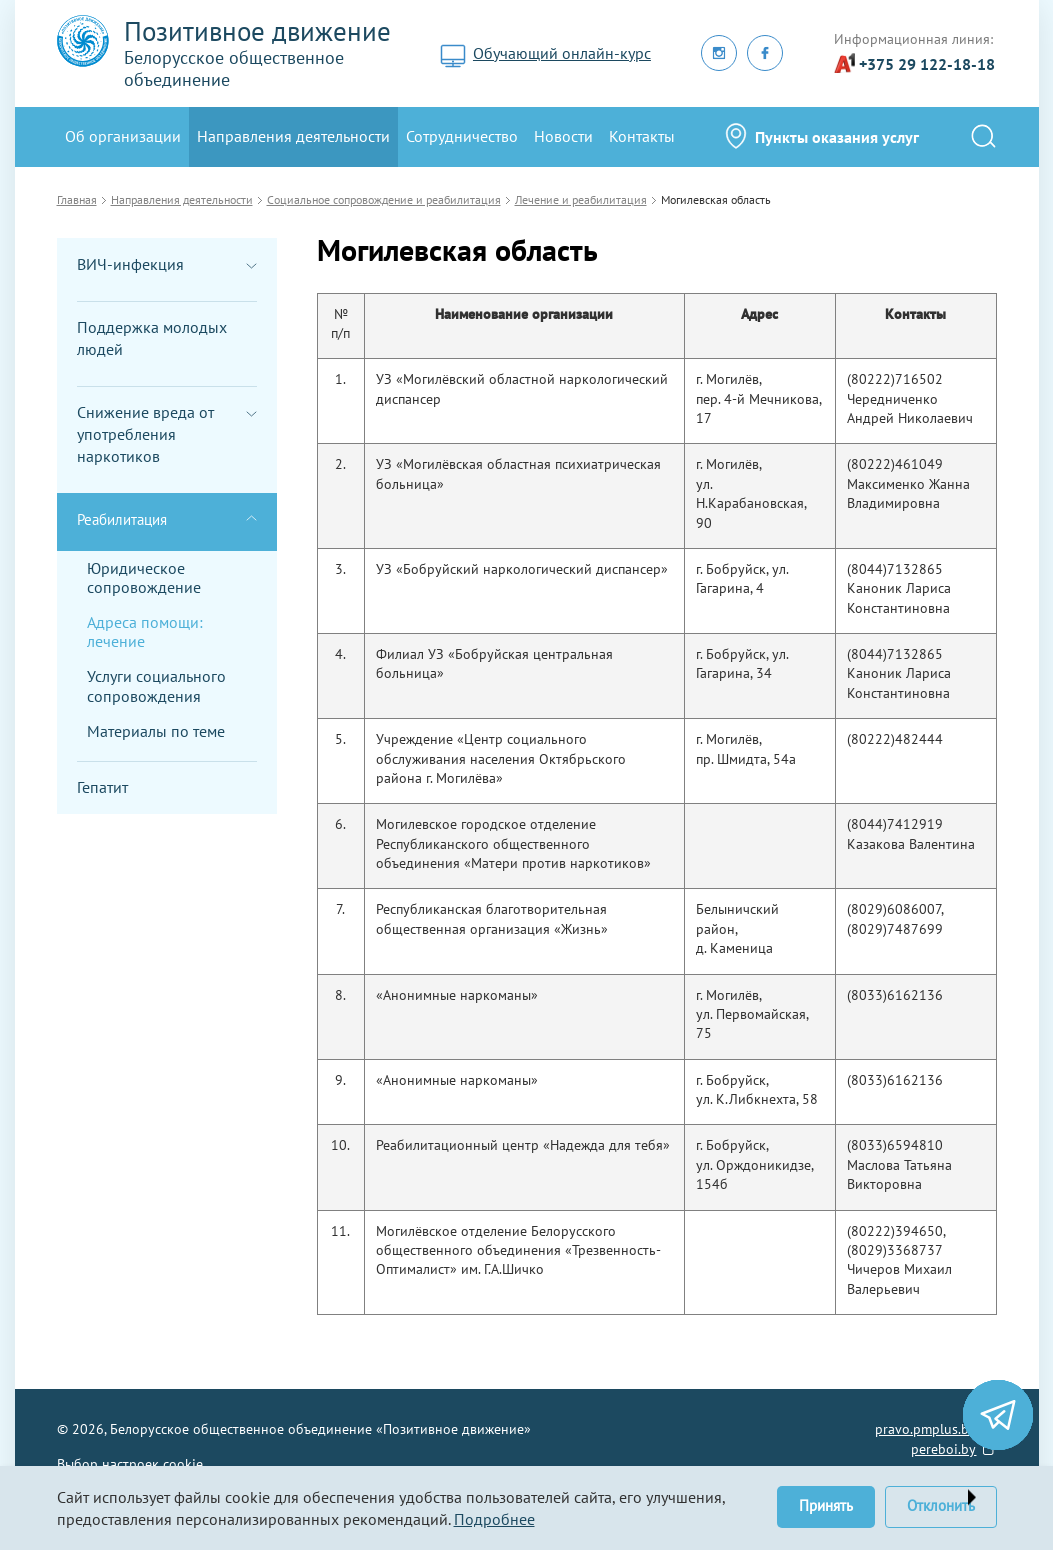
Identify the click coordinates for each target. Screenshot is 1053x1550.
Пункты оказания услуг (837, 137)
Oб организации (123, 136)
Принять (826, 1505)
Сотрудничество (462, 136)
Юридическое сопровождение (144, 577)
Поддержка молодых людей (152, 338)
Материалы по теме (156, 731)
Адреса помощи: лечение (145, 631)
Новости (563, 136)
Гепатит (102, 787)
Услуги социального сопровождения (156, 685)
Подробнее (494, 1519)
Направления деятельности (293, 136)
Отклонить (941, 1505)
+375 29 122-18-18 (927, 64)
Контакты (642, 136)
